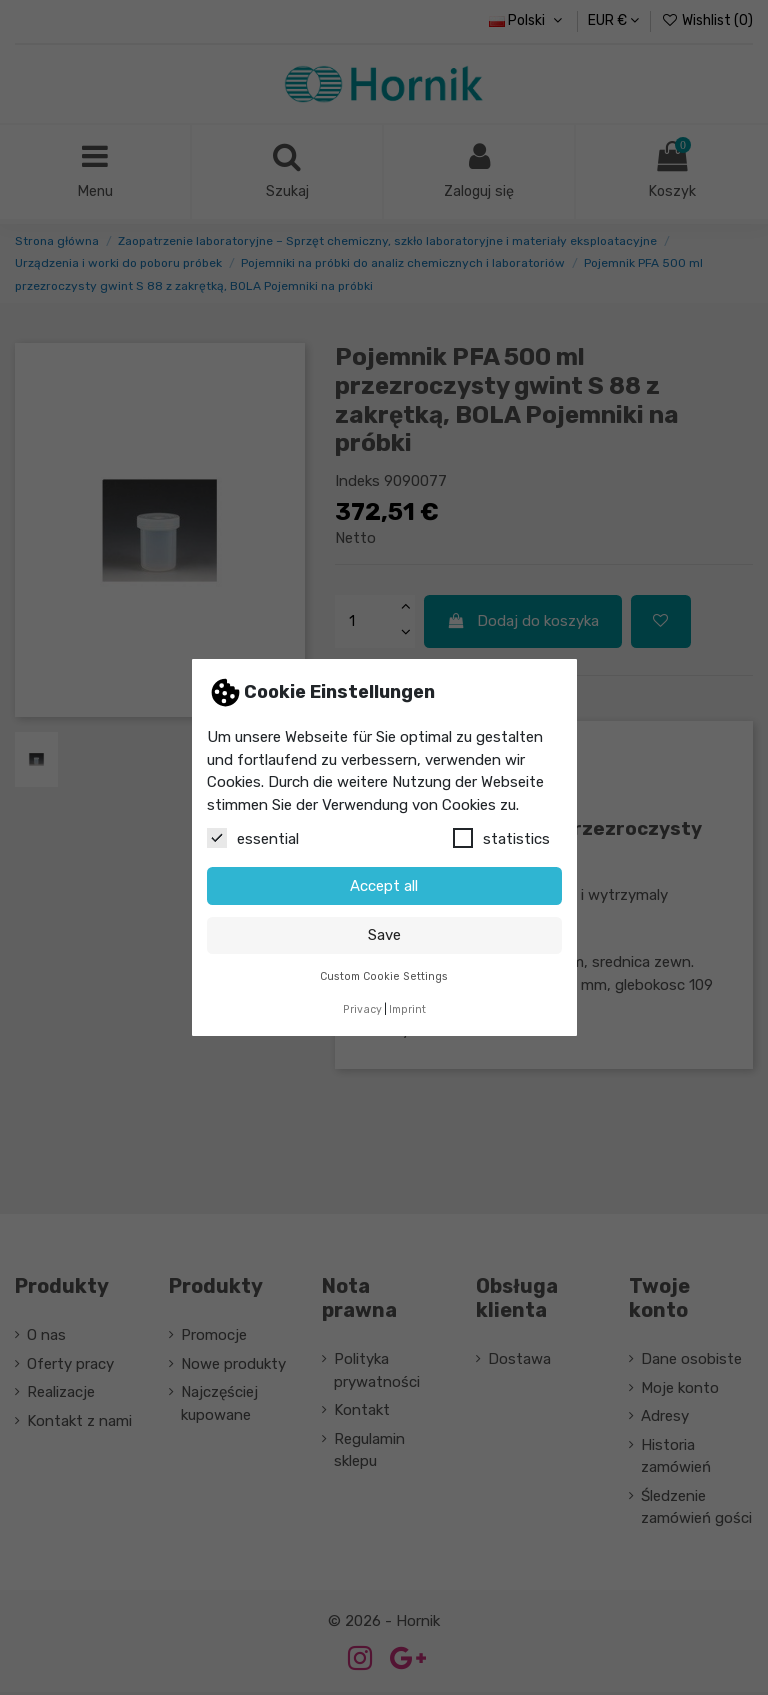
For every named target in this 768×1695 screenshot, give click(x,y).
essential (253, 838)
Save (384, 935)
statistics (501, 838)
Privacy (362, 1009)
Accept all (384, 886)
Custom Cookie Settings (384, 976)
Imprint (407, 1009)
